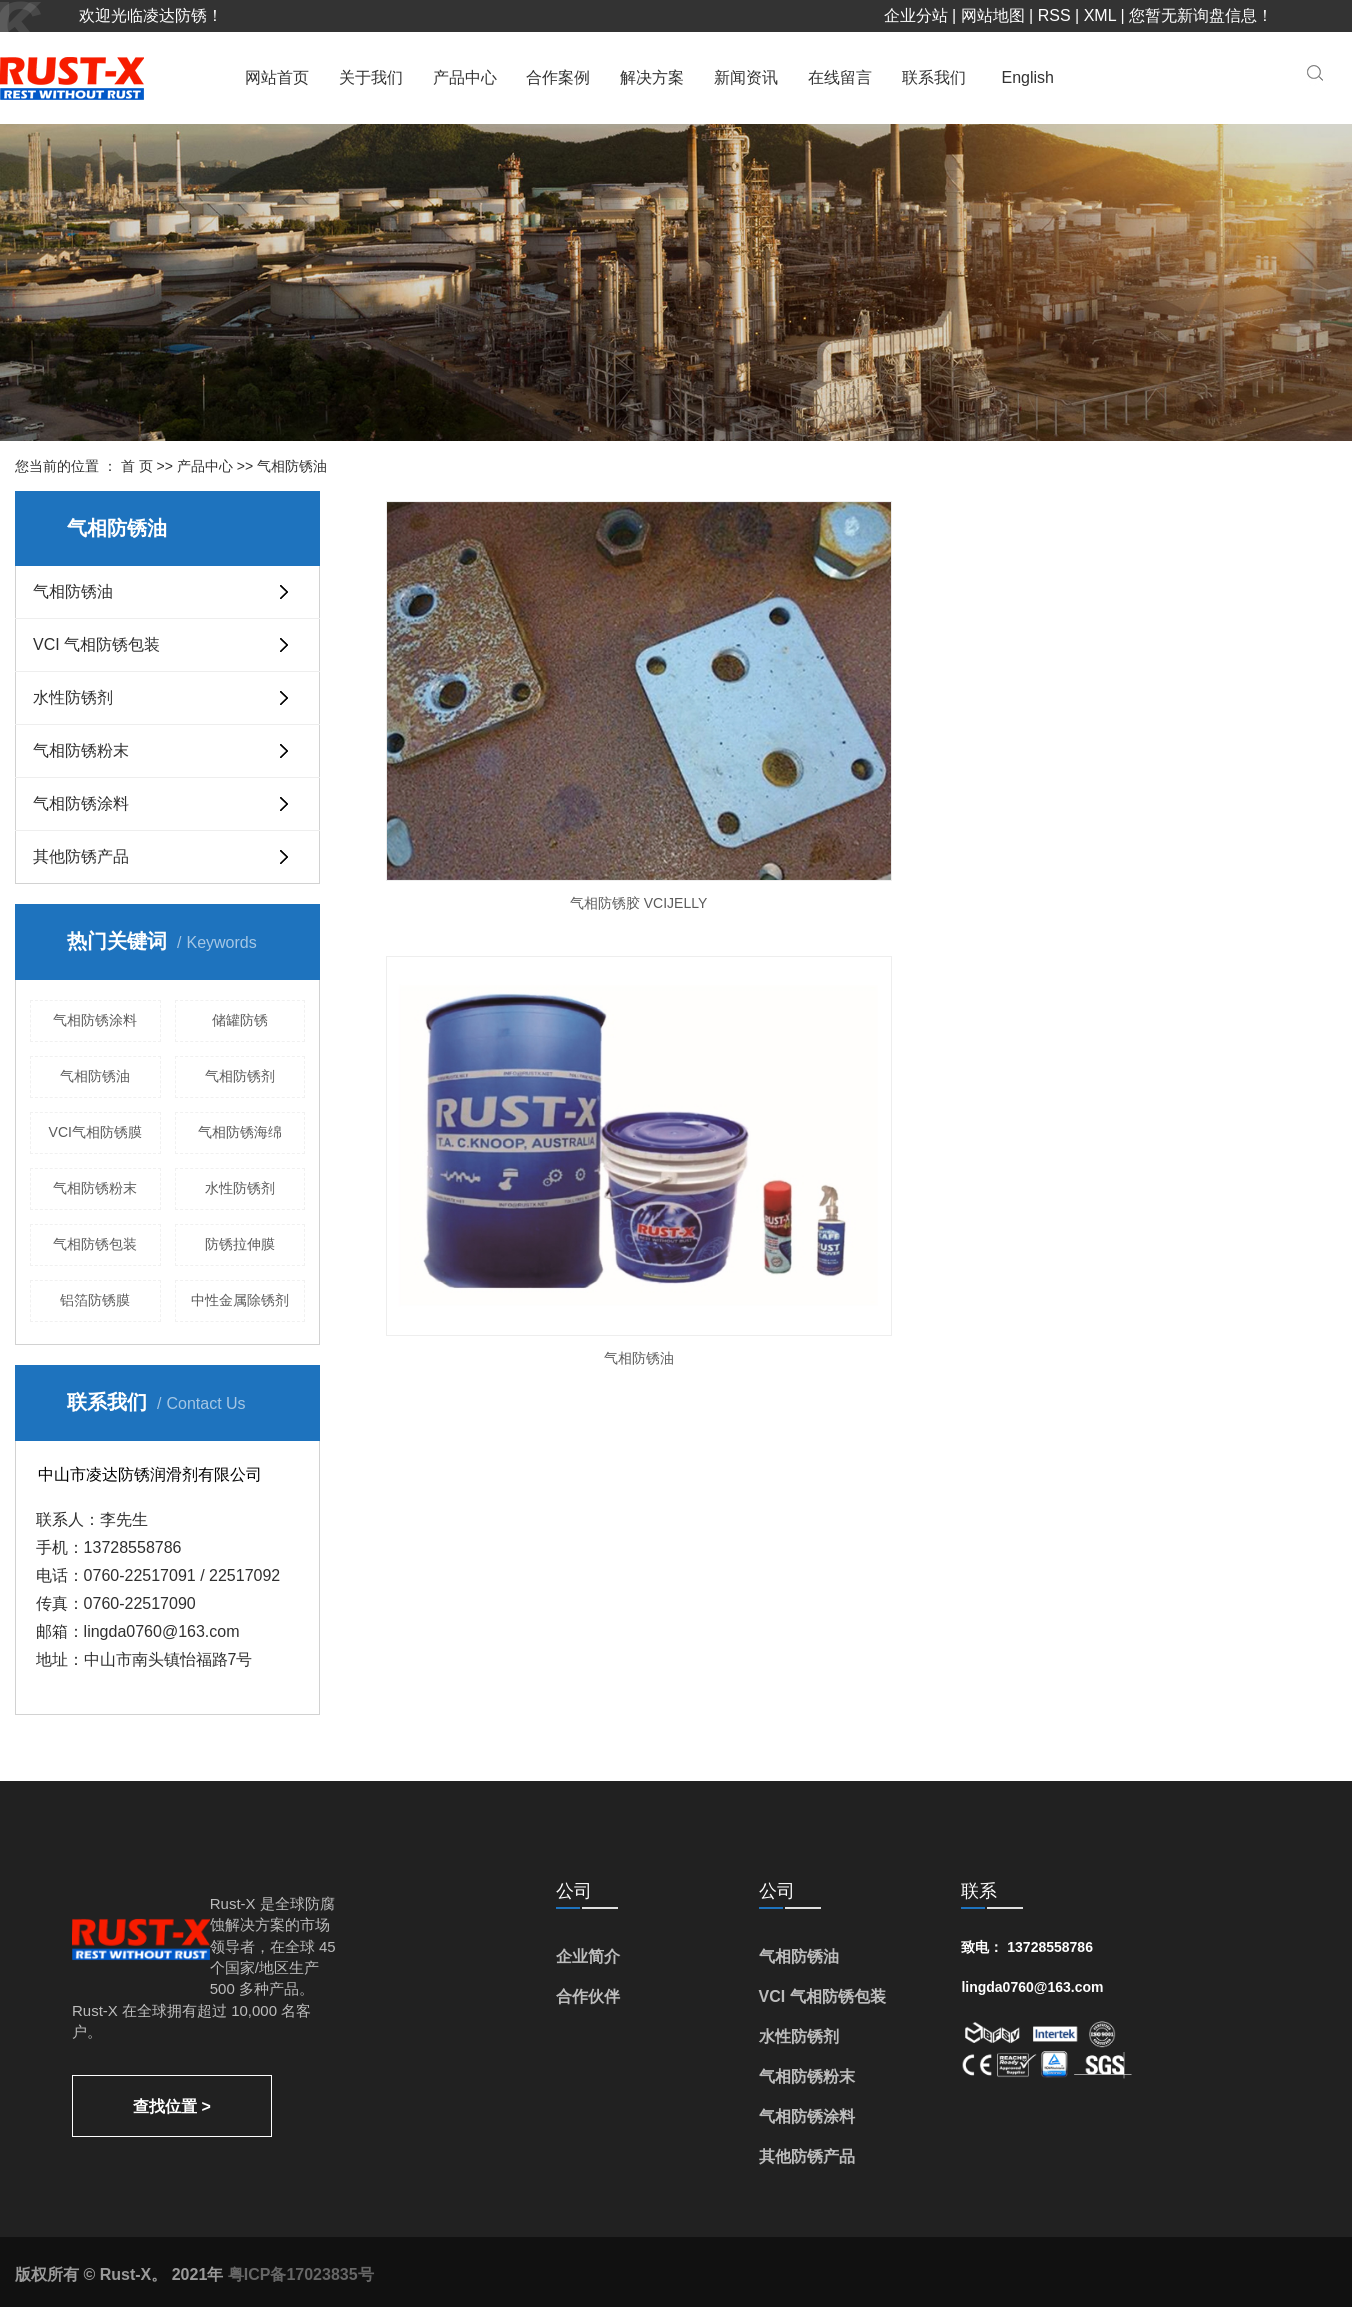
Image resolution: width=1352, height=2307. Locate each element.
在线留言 (840, 77)
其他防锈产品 (81, 856)
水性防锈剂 (73, 697)
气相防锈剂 (240, 1076)
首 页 (137, 466)
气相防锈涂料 (81, 803)
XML (1100, 15)
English (1028, 77)
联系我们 (934, 77)
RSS (1054, 15)
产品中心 (465, 77)
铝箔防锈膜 (95, 1300)
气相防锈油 (292, 466)
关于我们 (371, 77)
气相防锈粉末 (81, 750)
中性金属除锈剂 (240, 1300)
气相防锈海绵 (240, 1132)
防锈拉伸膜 (240, 1244)
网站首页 (277, 77)
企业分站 (916, 15)
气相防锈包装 (95, 1244)
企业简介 (588, 1956)
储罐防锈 (240, 1020)
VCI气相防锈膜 (95, 1132)
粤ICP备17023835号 (301, 2274)
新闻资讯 (746, 77)
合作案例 (558, 77)
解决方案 (652, 77)
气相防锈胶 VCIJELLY (525, 734)
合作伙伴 (588, 1996)
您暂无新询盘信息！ (1201, 15)
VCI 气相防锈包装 (96, 644)
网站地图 (993, 15)
